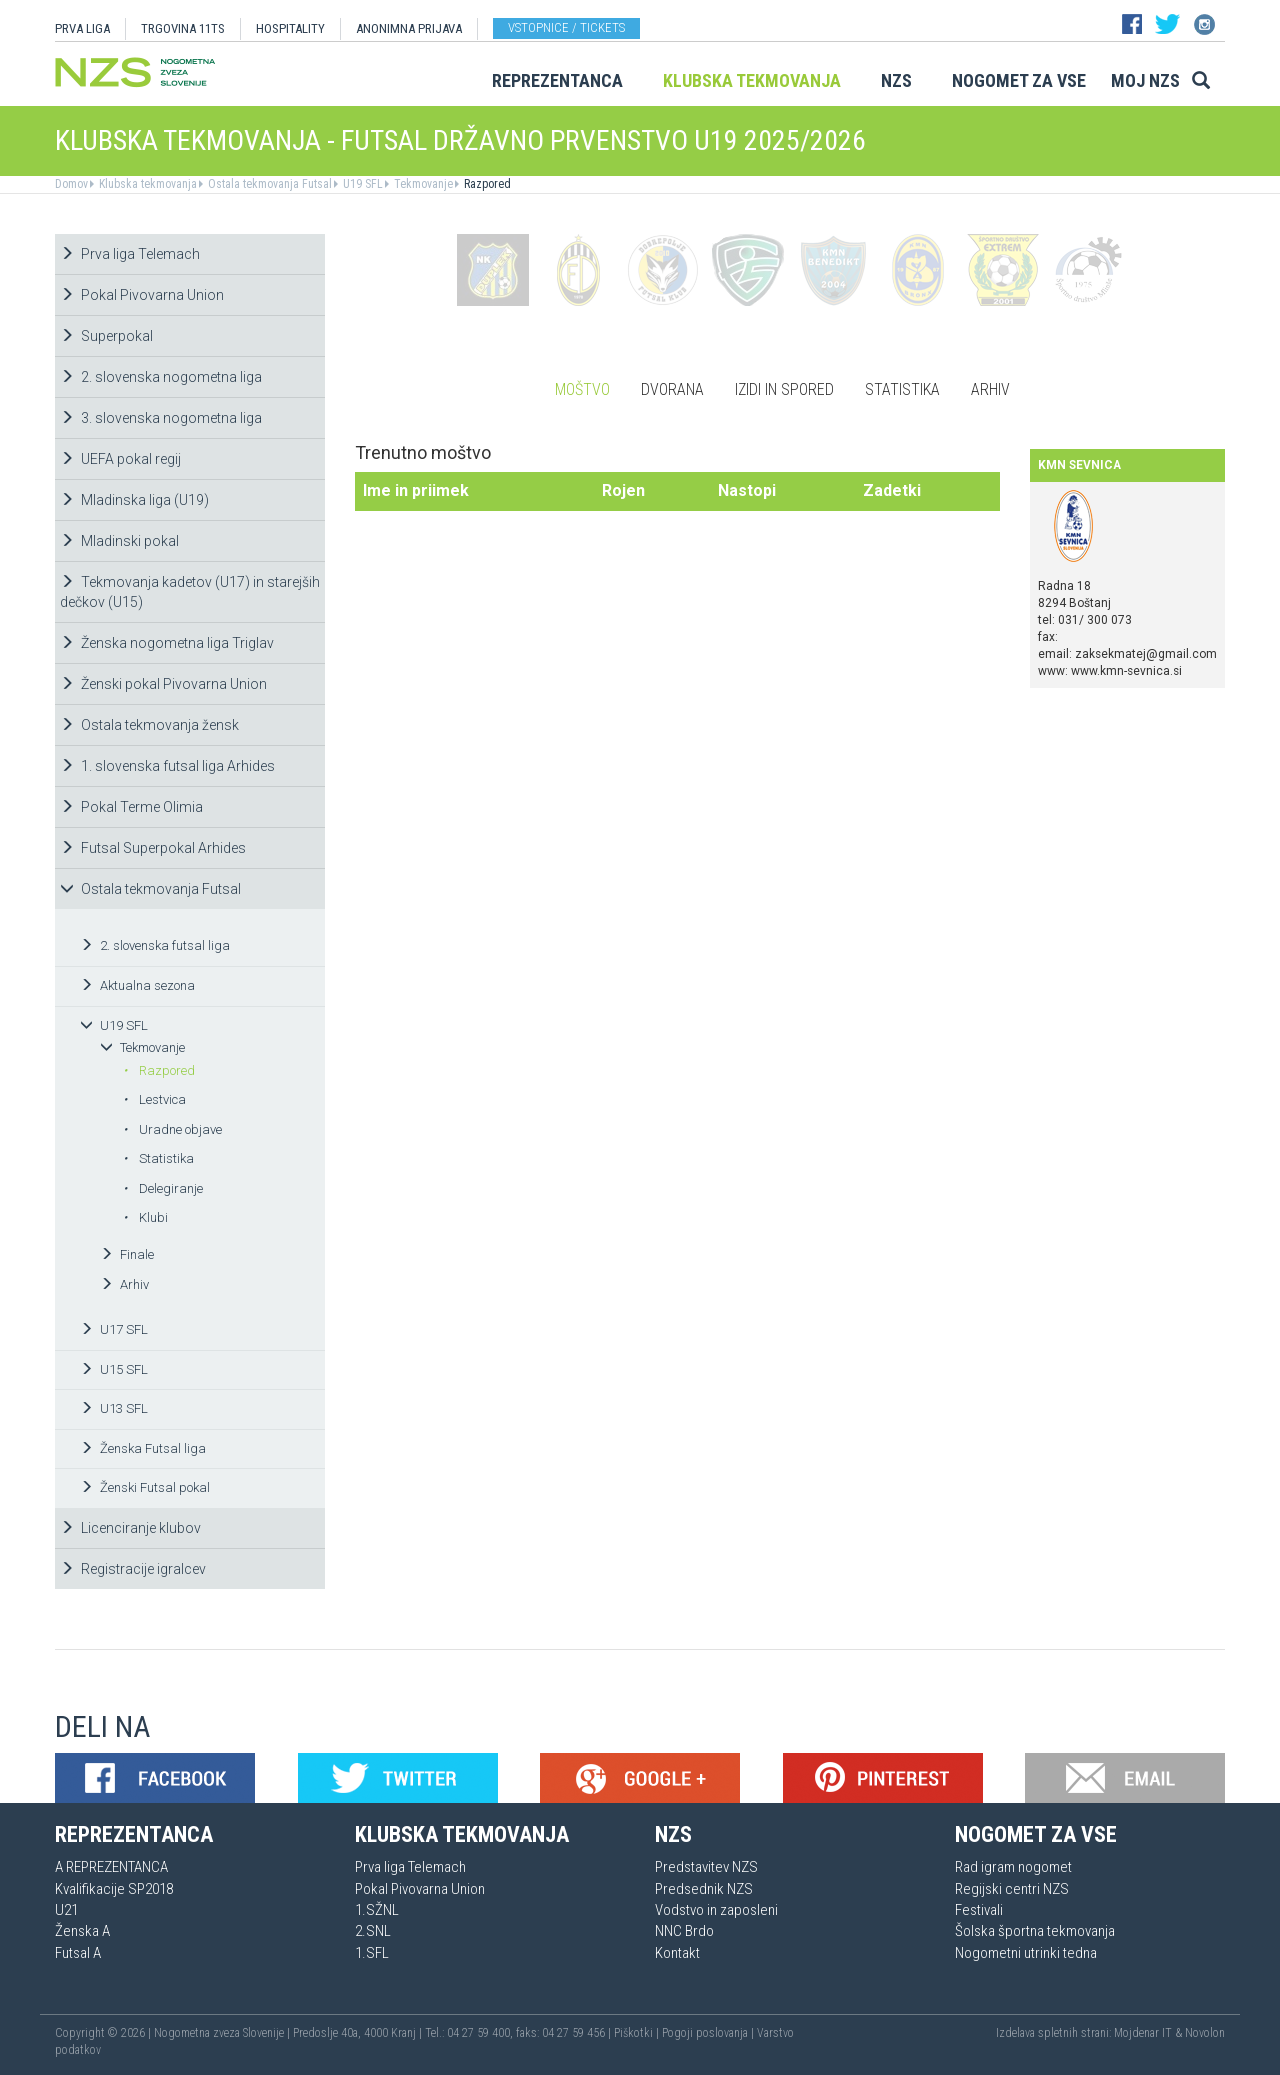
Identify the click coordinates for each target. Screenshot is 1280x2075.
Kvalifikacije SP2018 (114, 1889)
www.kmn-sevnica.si (1126, 671)
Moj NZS (1145, 80)
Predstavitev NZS (706, 1867)
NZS (896, 80)
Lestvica (154, 1099)
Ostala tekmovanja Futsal (268, 184)
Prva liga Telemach (130, 254)
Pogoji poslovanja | (709, 2033)
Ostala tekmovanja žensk (149, 725)
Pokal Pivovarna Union (142, 295)
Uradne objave (172, 1129)
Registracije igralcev (133, 1569)
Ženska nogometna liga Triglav (167, 643)
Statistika (158, 1158)
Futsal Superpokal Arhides (153, 848)
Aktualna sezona (137, 985)
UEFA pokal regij (120, 459)
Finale (127, 1254)
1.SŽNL (377, 1910)
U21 (66, 1910)
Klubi (145, 1217)
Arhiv (124, 1284)
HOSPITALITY (290, 28)
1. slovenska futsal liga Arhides (167, 766)
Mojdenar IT (1143, 2033)
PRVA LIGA (82, 28)
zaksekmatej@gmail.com (1146, 654)
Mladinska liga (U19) (134, 500)
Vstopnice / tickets (566, 27)
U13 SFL (114, 1408)
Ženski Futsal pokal (145, 1487)
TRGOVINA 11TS (183, 28)
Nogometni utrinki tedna (1026, 1953)
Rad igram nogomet (1013, 1867)
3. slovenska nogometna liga (161, 418)
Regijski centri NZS (1012, 1889)
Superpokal (106, 336)
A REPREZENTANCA (111, 1867)
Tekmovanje (422, 184)
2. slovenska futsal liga (155, 945)
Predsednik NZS (704, 1889)
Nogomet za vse (1019, 80)
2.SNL (373, 1931)
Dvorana (672, 389)
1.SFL (372, 1953)
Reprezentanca (557, 80)
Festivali (979, 1910)
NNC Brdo (684, 1931)
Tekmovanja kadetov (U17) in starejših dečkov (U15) (190, 592)
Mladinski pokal (119, 541)
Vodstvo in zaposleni (716, 1910)
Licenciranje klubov (130, 1528)
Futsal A (78, 1953)
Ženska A (82, 1931)
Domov (71, 184)
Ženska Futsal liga (143, 1448)
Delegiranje (163, 1188)
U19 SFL (361, 184)
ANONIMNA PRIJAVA (409, 28)
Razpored (486, 184)
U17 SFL (114, 1329)
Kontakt (677, 1953)
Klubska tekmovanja (752, 80)
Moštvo (582, 389)
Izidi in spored (784, 389)
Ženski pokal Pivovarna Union (163, 684)
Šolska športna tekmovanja (1035, 1931)
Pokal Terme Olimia (131, 807)
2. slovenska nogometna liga (161, 377)
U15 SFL (114, 1369)
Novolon (1205, 2033)
